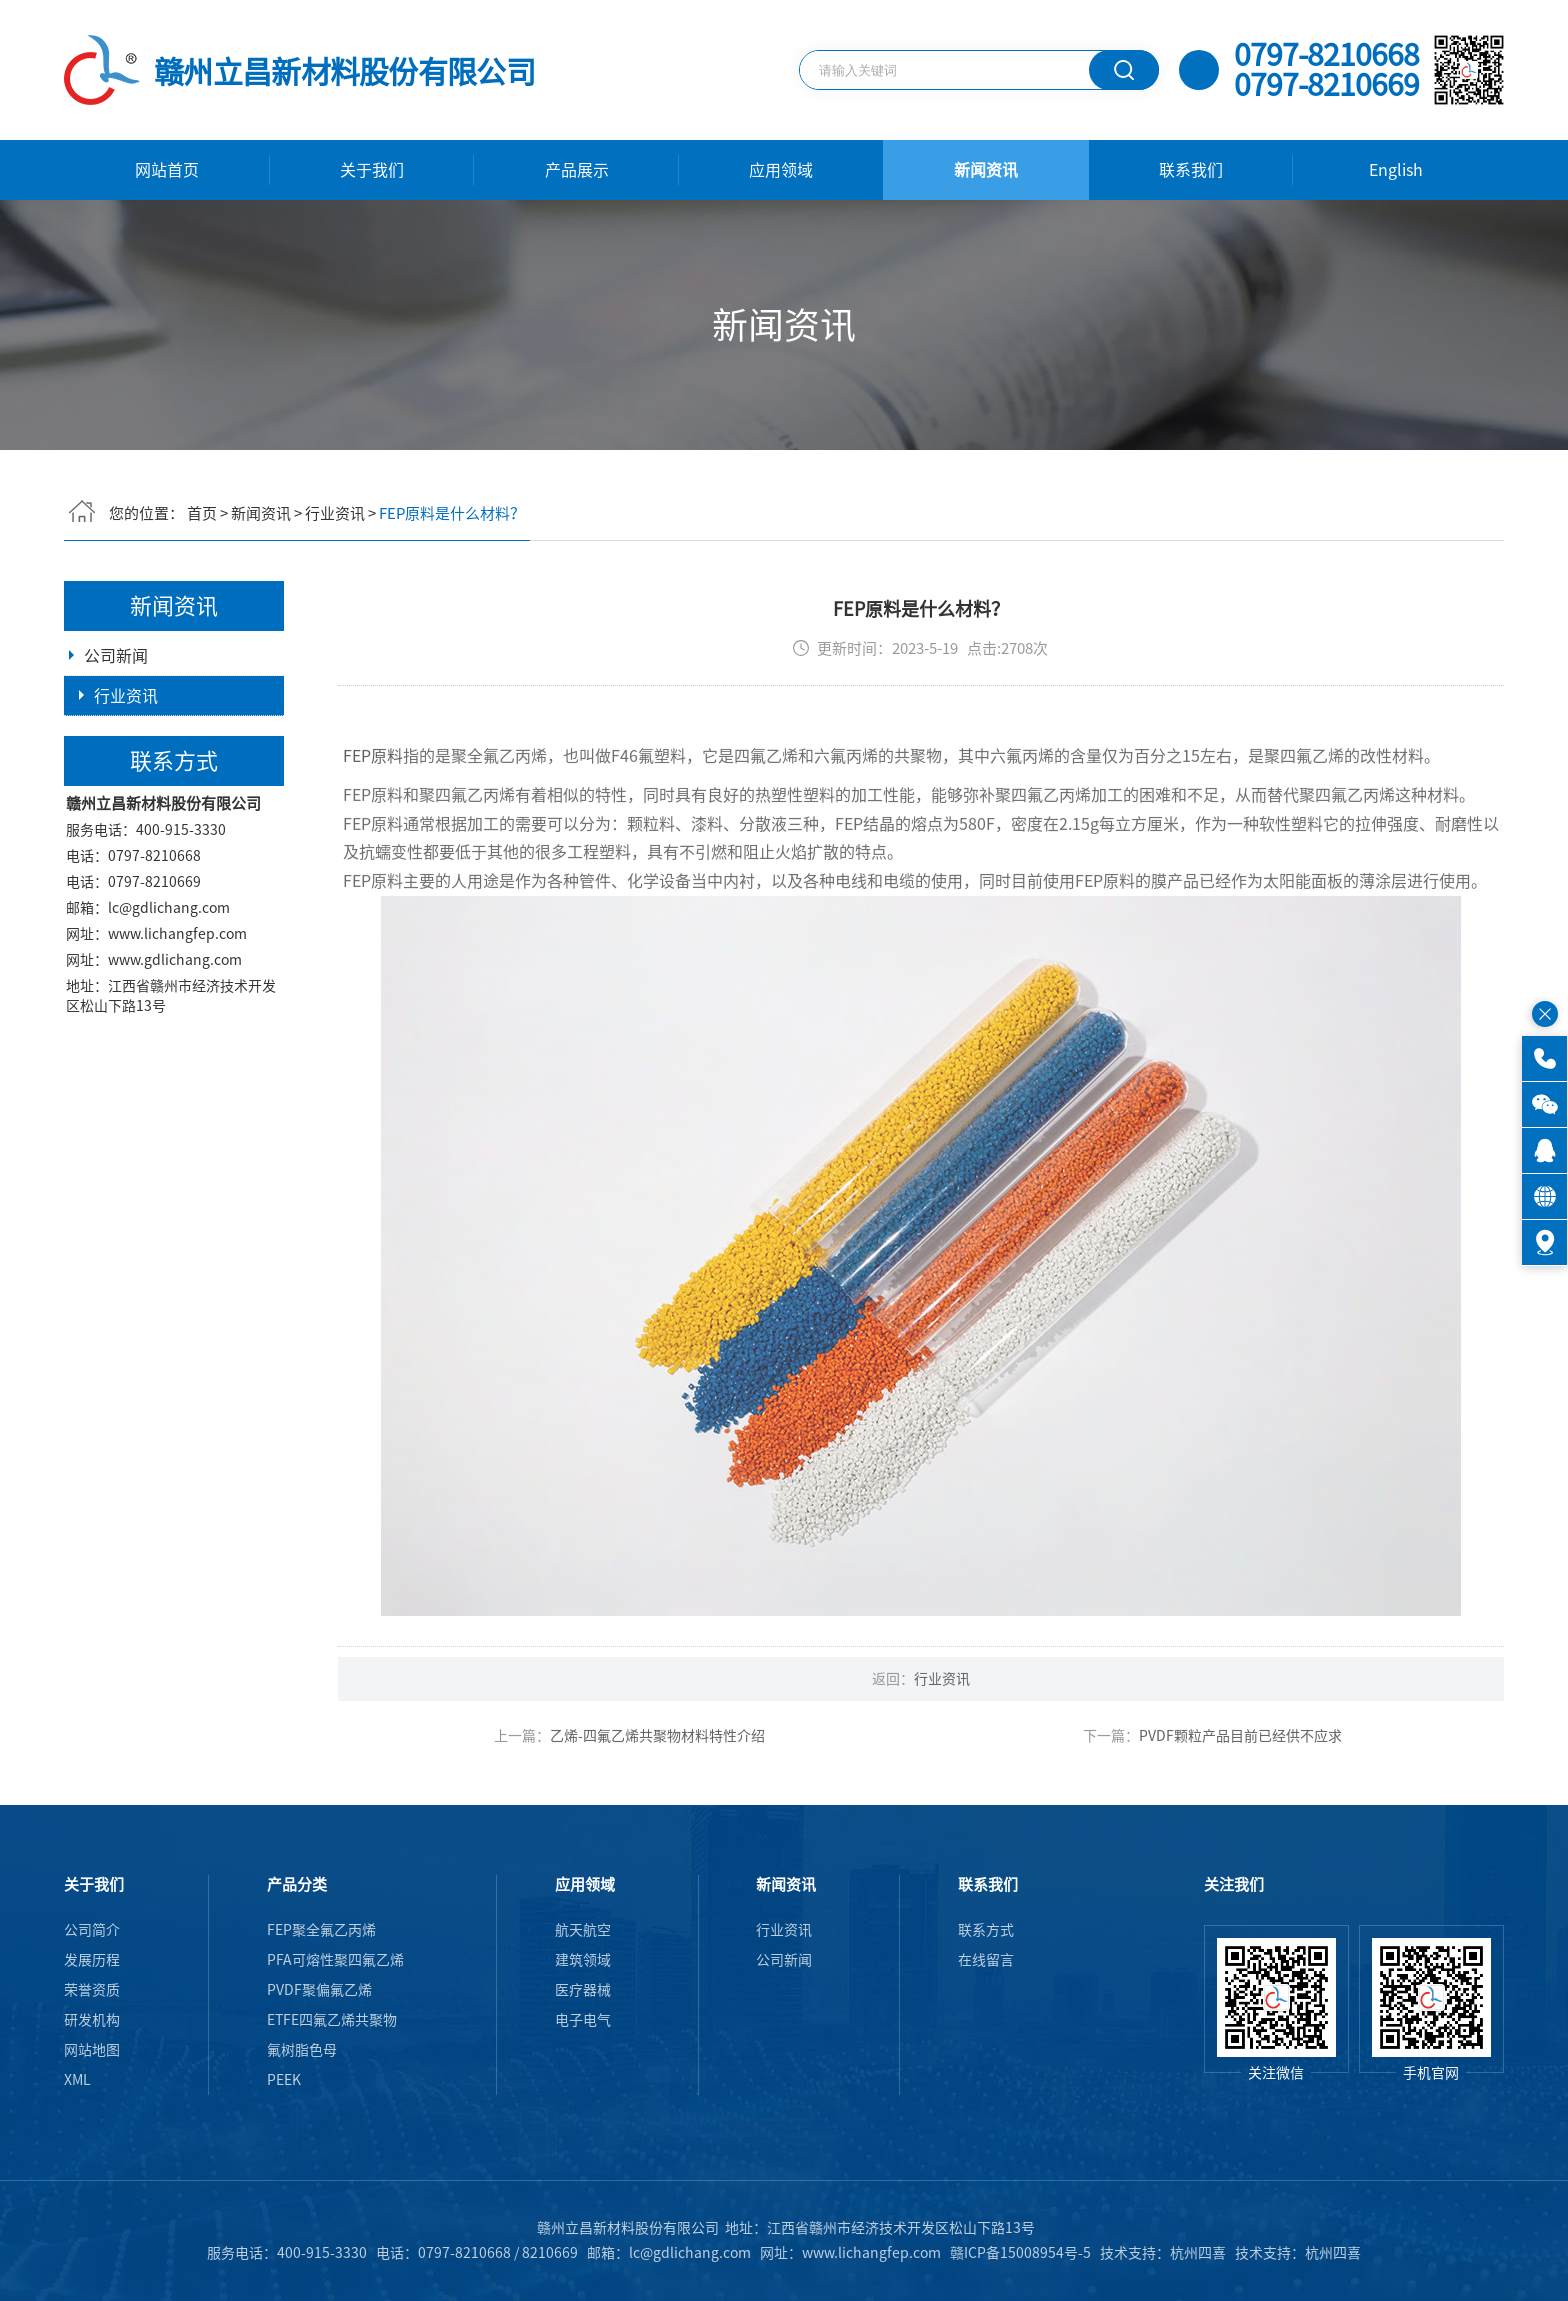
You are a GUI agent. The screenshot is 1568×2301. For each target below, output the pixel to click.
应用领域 (781, 170)
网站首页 (167, 170)
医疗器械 (583, 1990)
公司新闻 (116, 662)
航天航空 (583, 1930)
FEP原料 (379, 820)
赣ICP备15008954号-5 (1020, 2253)
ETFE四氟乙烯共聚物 (332, 2020)
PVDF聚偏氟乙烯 (319, 1990)
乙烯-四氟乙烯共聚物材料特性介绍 (664, 1800)
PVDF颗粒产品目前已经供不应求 (1247, 1800)
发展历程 (92, 1960)
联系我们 (1191, 170)
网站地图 (92, 2050)
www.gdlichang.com (175, 1045)
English (1396, 170)
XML (77, 2080)
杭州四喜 (1333, 2253)
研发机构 (92, 2020)
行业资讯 (335, 506)
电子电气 (583, 2020)
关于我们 (372, 170)
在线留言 (986, 1960)
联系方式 (986, 1930)
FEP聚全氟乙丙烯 (321, 1930)
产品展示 (577, 170)
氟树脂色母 (302, 2050)
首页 (202, 506)
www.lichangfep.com (177, 1019)
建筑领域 (583, 1960)
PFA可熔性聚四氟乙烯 (335, 1960)
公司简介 (92, 1930)
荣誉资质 (92, 1990)
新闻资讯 (986, 170)
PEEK (284, 2080)
